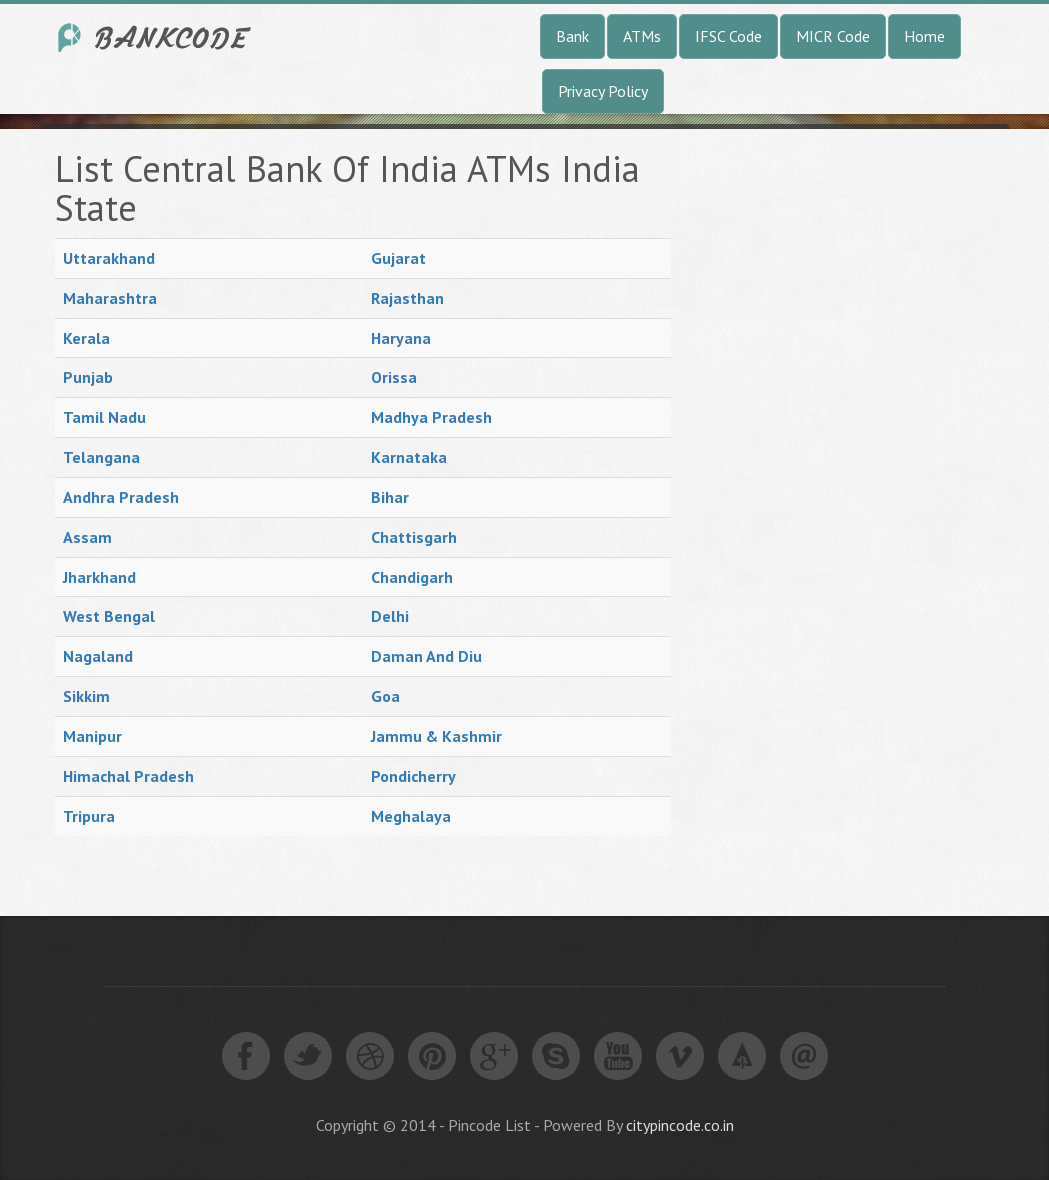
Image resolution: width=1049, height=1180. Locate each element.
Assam (87, 537)
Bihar (390, 497)
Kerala (86, 338)
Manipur (92, 736)
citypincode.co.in (680, 1125)
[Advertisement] (851, 449)
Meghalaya (411, 816)
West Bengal (109, 616)
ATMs (642, 36)
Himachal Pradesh (128, 776)
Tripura (89, 816)
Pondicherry (413, 776)
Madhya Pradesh (431, 417)
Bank (572, 36)
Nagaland (98, 656)
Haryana (401, 338)
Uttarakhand (109, 258)
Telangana (101, 457)
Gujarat (398, 258)
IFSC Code (728, 36)
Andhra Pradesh (121, 497)
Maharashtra (110, 298)
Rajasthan (407, 298)
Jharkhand (99, 577)
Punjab (88, 377)
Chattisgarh (414, 537)
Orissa (394, 377)
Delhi (390, 616)
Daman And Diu (426, 656)
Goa (385, 696)
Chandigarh (412, 577)
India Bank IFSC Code (155, 37)
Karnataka (409, 457)
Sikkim (86, 696)
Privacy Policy (603, 91)
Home (924, 36)
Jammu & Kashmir (436, 736)
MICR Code (833, 36)
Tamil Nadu (104, 417)
